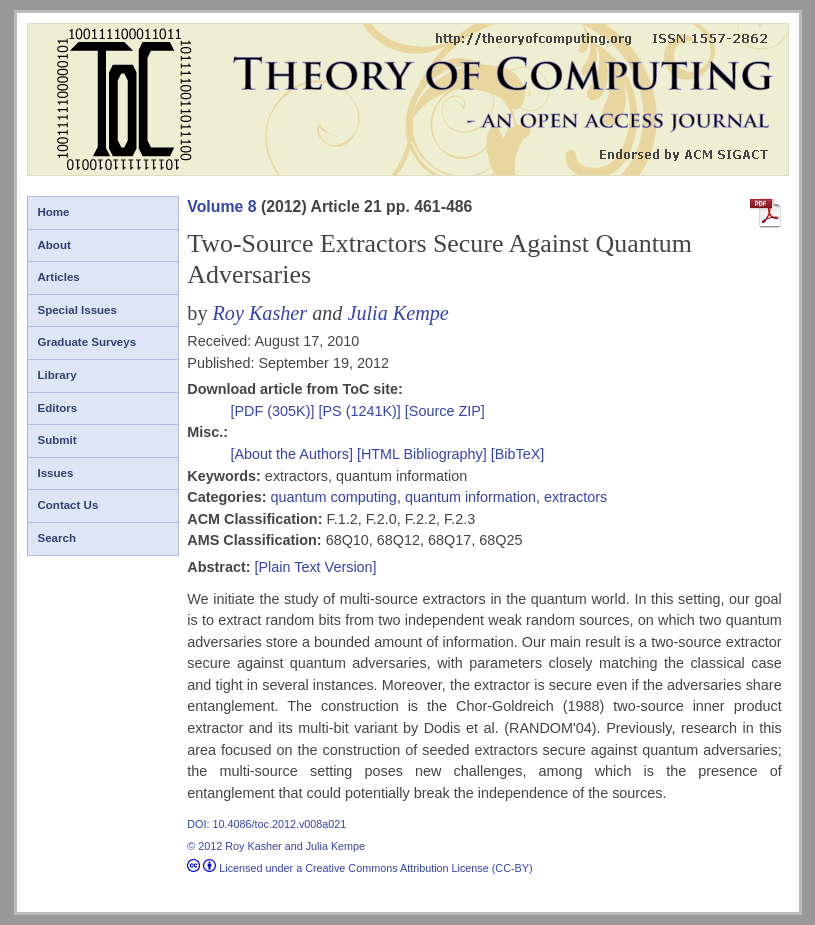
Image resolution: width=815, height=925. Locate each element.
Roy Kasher (260, 313)
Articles (59, 277)
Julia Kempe (397, 313)
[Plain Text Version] (315, 567)
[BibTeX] (518, 454)
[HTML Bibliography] (422, 454)
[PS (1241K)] (361, 411)
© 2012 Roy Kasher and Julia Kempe (276, 846)
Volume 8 (221, 206)
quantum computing (333, 497)
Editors (58, 408)
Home (54, 212)
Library (57, 375)
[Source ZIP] (445, 411)
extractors (575, 497)
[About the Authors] (293, 454)
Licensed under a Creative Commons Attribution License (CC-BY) (359, 868)
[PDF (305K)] (274, 411)
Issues (56, 473)
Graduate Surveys (87, 342)
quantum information (470, 497)
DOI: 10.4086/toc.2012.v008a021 (266, 824)
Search (57, 538)
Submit (57, 440)
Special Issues (77, 310)
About (54, 245)
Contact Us (68, 505)
